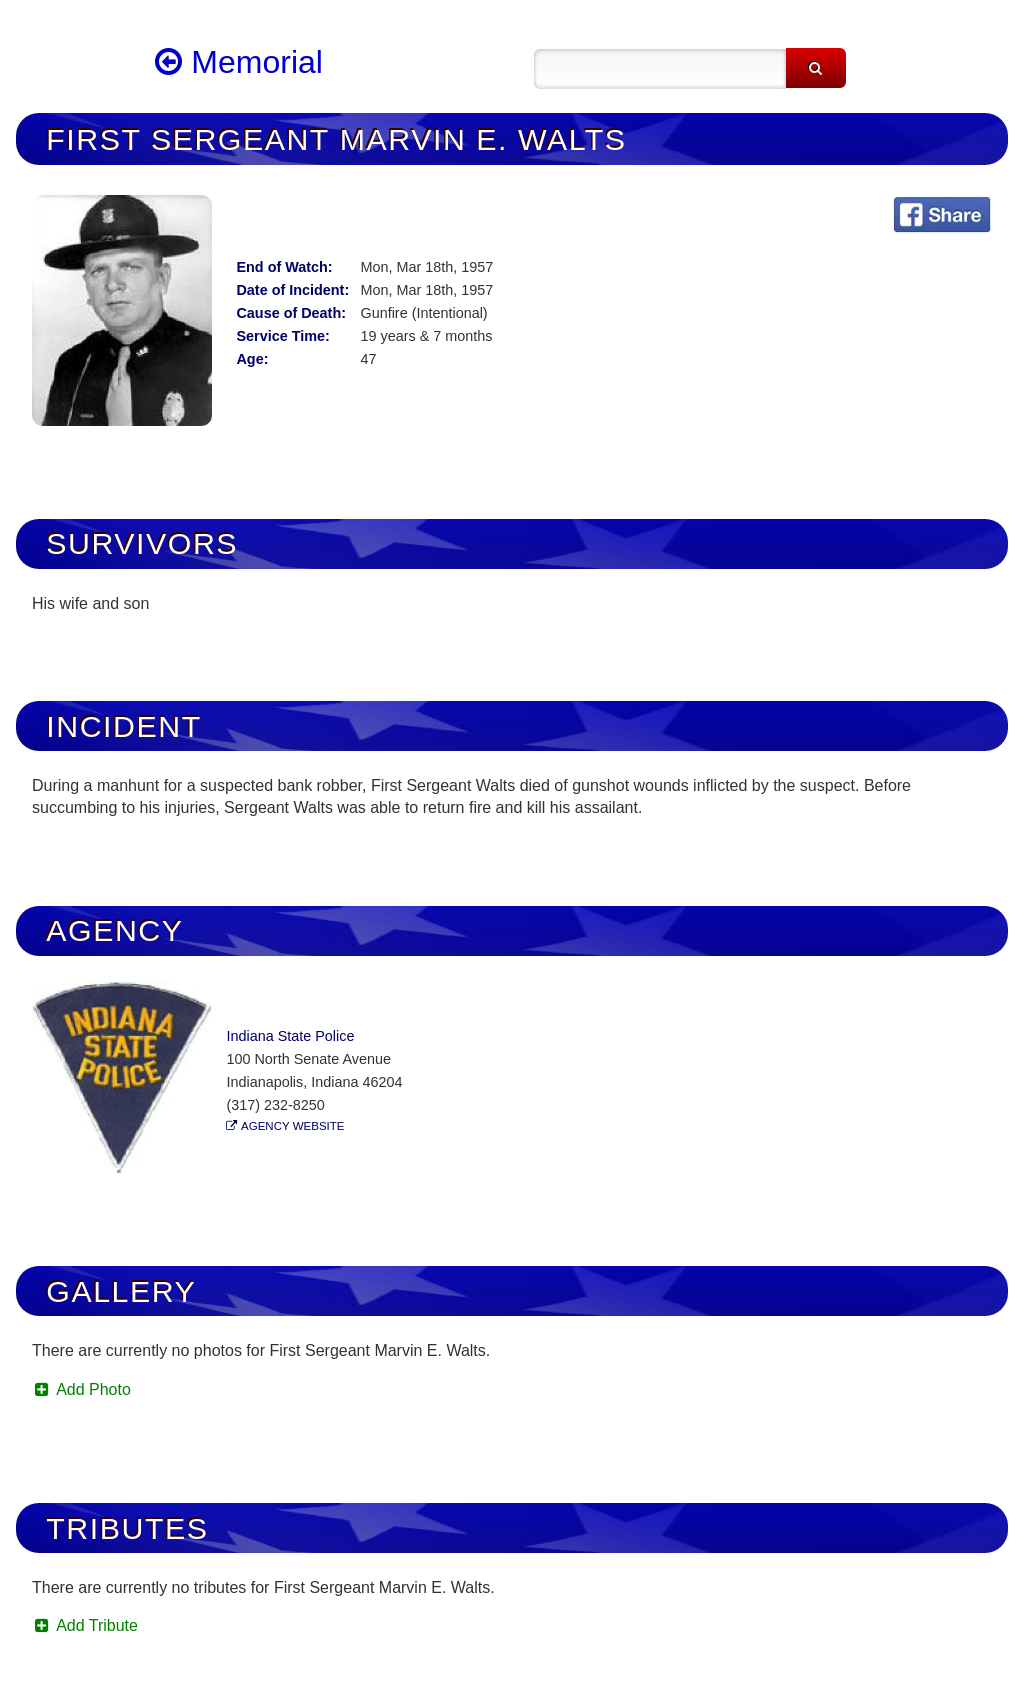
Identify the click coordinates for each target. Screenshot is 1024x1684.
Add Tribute (85, 1625)
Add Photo (81, 1389)
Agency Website (292, 1126)
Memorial (238, 62)
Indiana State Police (290, 1036)
